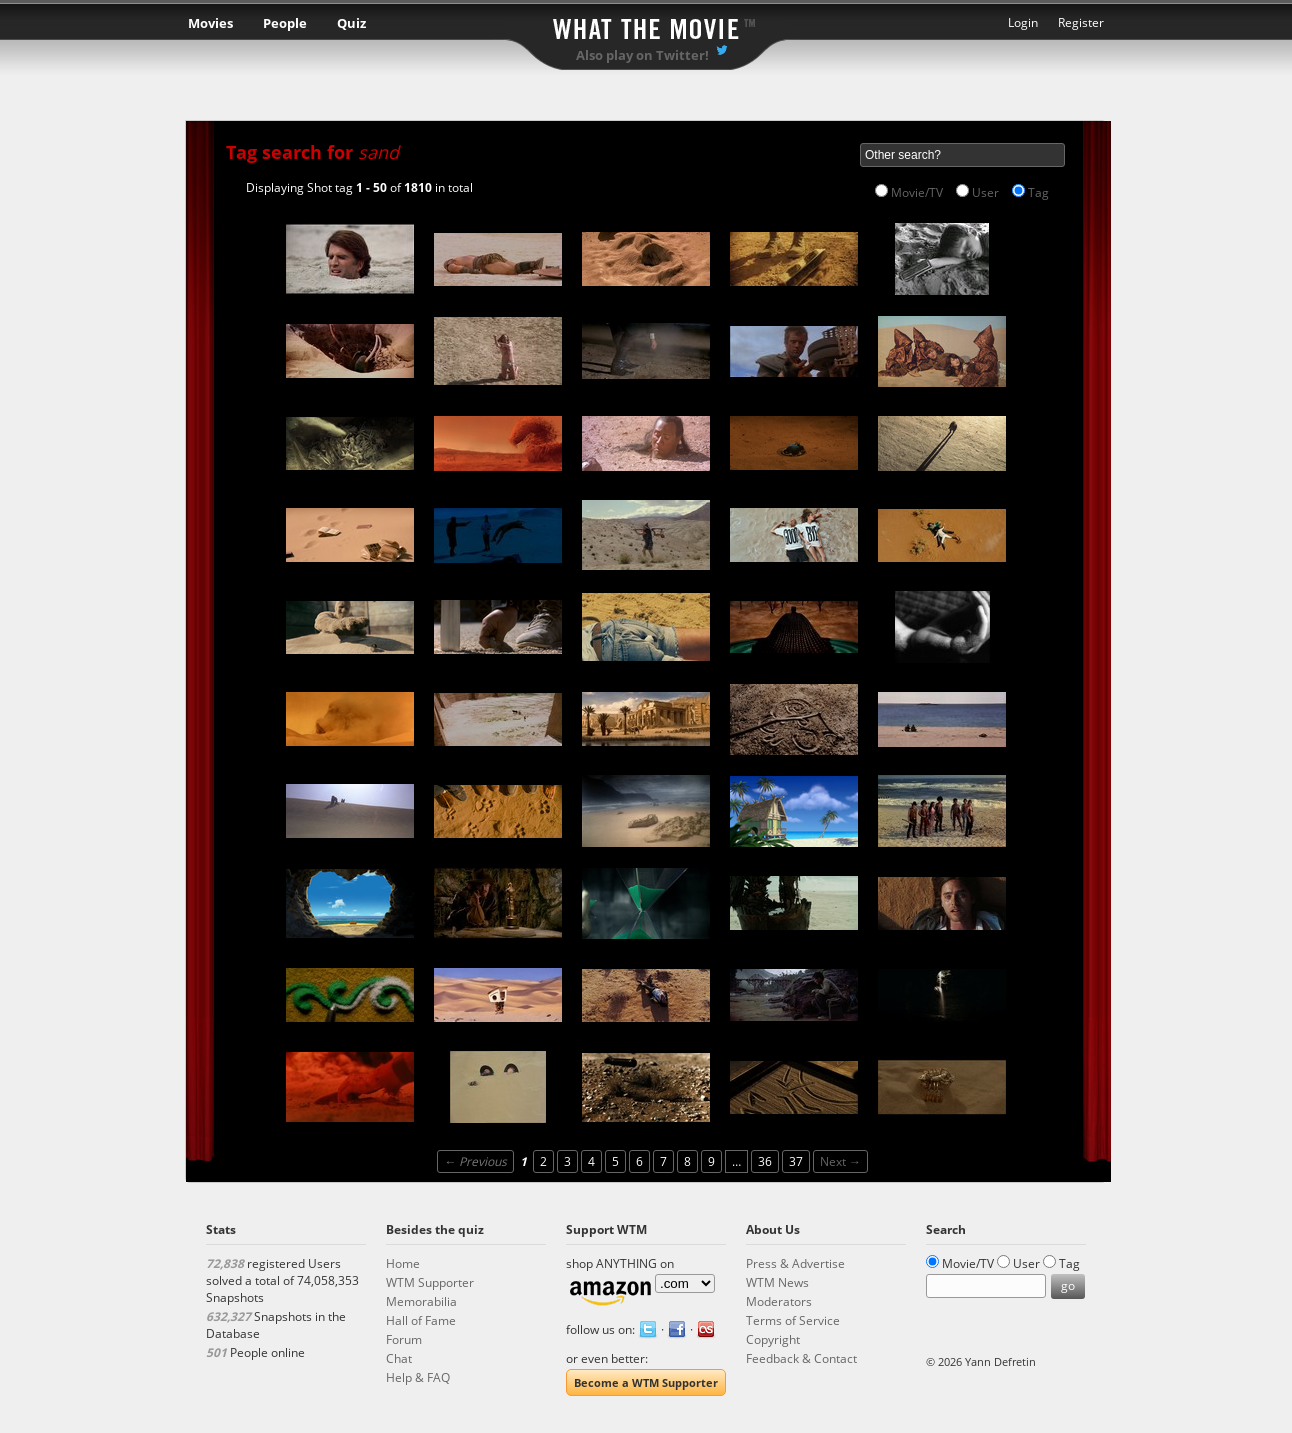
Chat (399, 1358)
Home (403, 1263)
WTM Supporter (430, 1282)
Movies (210, 23)
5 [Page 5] (615, 1161)
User (985, 192)
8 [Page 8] (687, 1161)
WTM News (777, 1282)
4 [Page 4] (591, 1161)
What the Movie (646, 25)
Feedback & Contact (801, 1358)
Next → (840, 1161)
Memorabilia (421, 1301)
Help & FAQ (418, 1377)
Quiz (351, 23)
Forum (404, 1339)
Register (1081, 22)
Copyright (773, 1339)
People (285, 23)
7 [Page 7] (663, 1161)
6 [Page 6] (639, 1161)
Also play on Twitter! (642, 55)
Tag (1038, 192)
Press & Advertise (795, 1263)
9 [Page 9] (711, 1161)
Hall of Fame (421, 1320)
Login (1023, 22)
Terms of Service (793, 1320)
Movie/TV (917, 192)
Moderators (779, 1301)
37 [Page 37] (796, 1161)
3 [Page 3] (567, 1161)
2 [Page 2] (543, 1161)
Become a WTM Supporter (646, 1382)
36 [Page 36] (765, 1161)
